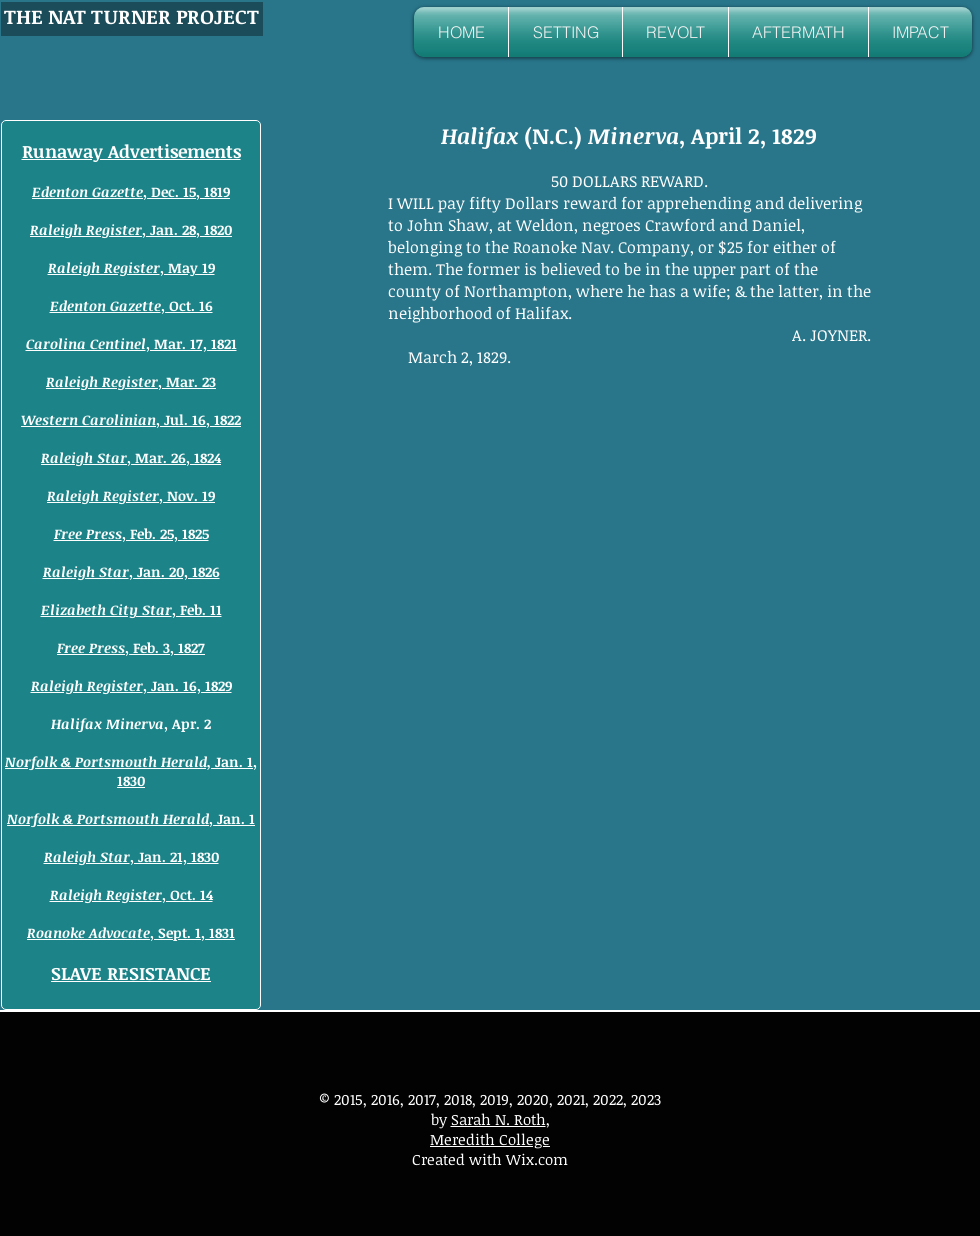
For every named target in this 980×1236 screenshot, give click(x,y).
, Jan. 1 (131, 818)
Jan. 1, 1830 (131, 771)
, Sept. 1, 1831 (131, 932)
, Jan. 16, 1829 (131, 685)
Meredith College (490, 1139)
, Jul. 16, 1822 (131, 419)
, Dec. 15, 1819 (131, 191)
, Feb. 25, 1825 (131, 533)
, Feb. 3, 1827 (131, 647)
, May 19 (131, 267)
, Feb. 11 (131, 609)
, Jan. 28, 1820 (131, 229)
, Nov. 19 (131, 495)
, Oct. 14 (131, 894)
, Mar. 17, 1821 (131, 343)
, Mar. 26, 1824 (131, 457)
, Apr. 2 (131, 723)
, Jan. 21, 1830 (131, 856)
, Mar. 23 (131, 381)
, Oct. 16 (131, 305)
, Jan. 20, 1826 (131, 571)
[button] (565, 32)
